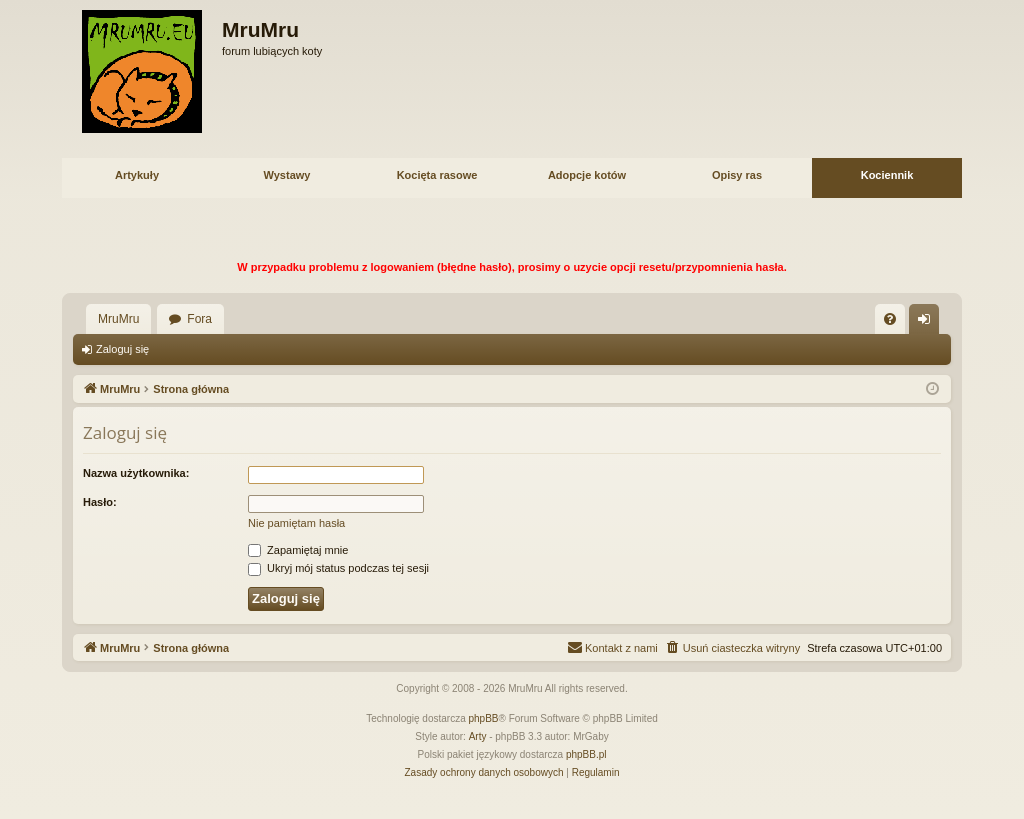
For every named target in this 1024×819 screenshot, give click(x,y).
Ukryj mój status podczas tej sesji (338, 568)
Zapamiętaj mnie (298, 550)
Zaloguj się (122, 349)
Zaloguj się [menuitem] (928, 323)
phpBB (484, 718)
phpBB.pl (586, 754)
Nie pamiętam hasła (296, 523)
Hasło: (100, 502)
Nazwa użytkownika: (136, 473)
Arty (478, 736)
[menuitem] (890, 319)
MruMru (118, 319)
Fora (199, 319)
